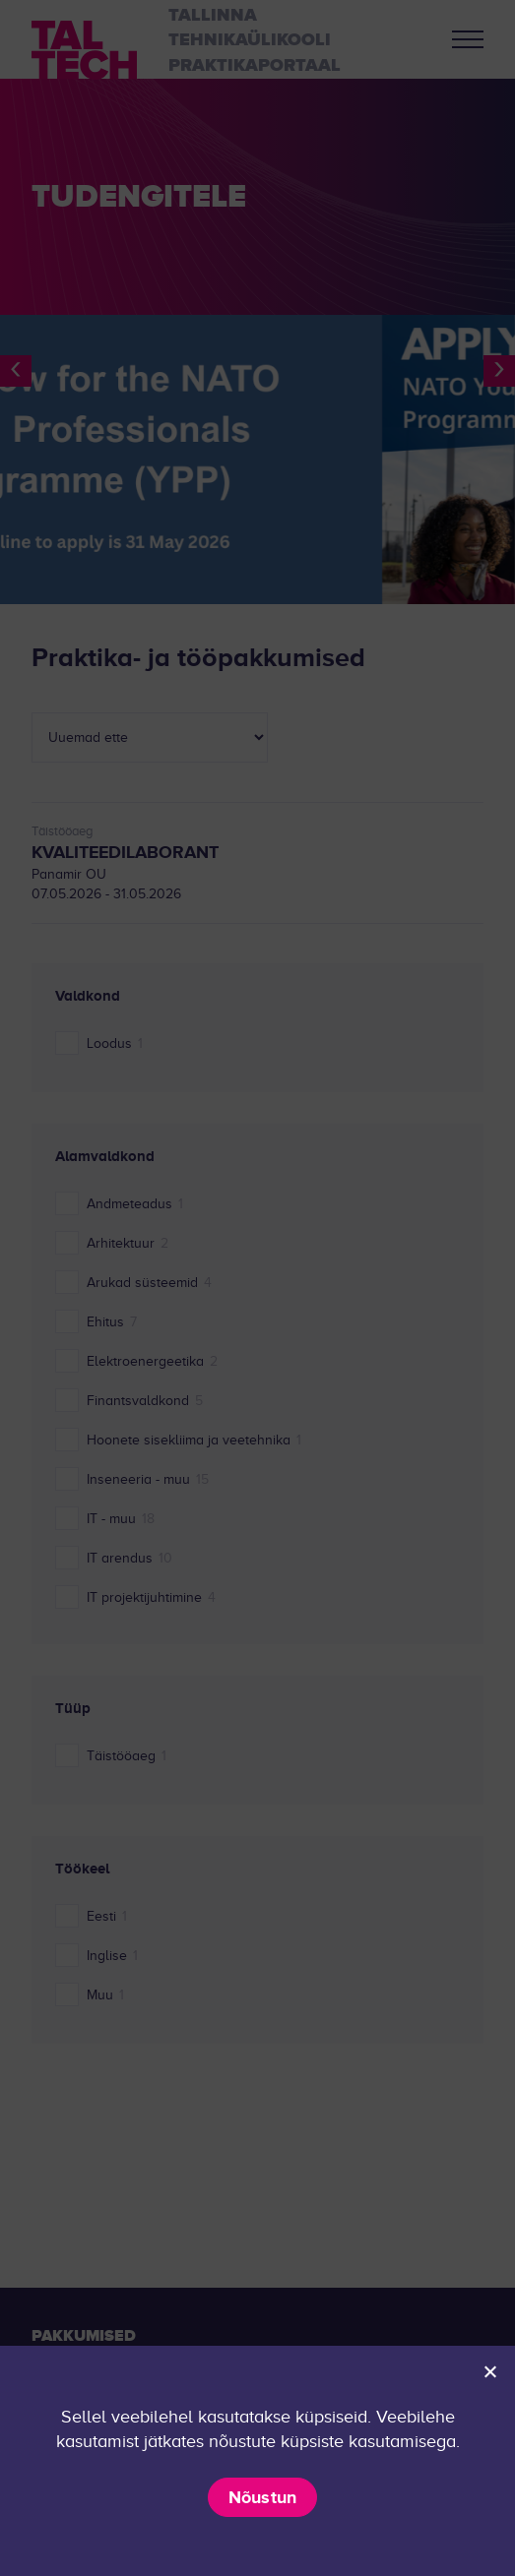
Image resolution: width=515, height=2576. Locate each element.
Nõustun (262, 2497)
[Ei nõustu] (489, 2371)
